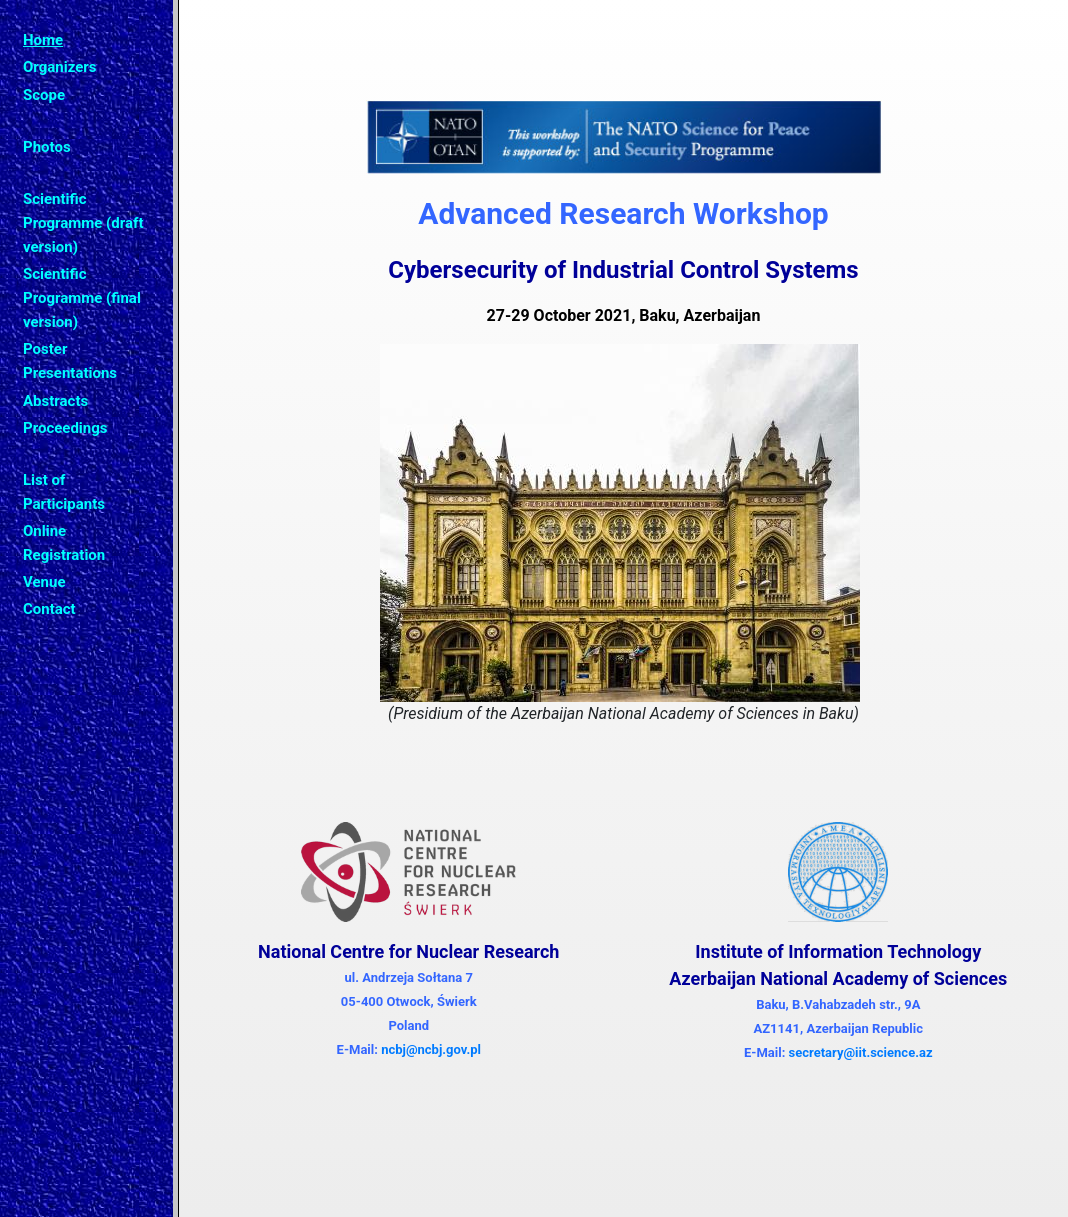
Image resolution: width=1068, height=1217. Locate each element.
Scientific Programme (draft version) (83, 223)
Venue (44, 582)
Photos (47, 147)
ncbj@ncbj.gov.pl (431, 1049)
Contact (49, 609)
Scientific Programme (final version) (82, 298)
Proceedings (65, 428)
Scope (44, 95)
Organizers (59, 67)
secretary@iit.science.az (861, 1052)
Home (43, 40)
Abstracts (55, 401)
